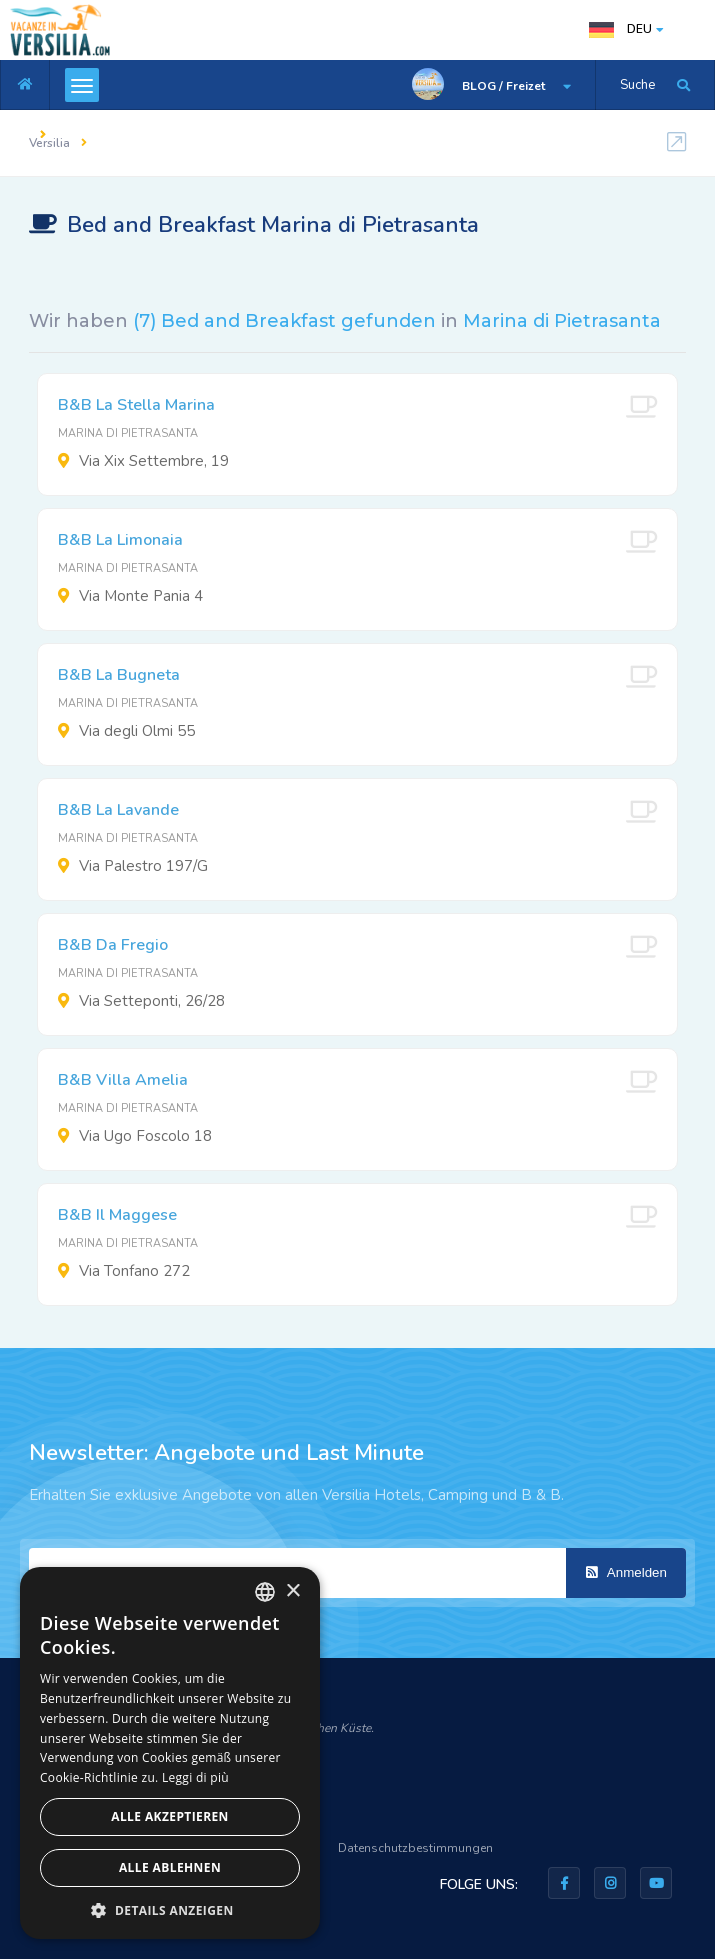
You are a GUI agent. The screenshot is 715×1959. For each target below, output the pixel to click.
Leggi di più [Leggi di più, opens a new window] (195, 1777)
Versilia (49, 143)
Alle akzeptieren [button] (170, 1816)
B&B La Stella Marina (136, 405)
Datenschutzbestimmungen (415, 1848)
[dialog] (170, 1753)
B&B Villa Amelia (123, 1080)
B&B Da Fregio (113, 945)
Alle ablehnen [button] (170, 1867)
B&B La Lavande (118, 810)
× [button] (292, 1591)
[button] (170, 1909)
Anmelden (626, 1572)
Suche (637, 85)
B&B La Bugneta (119, 675)
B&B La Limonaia (120, 540)
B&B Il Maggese (117, 1215)
